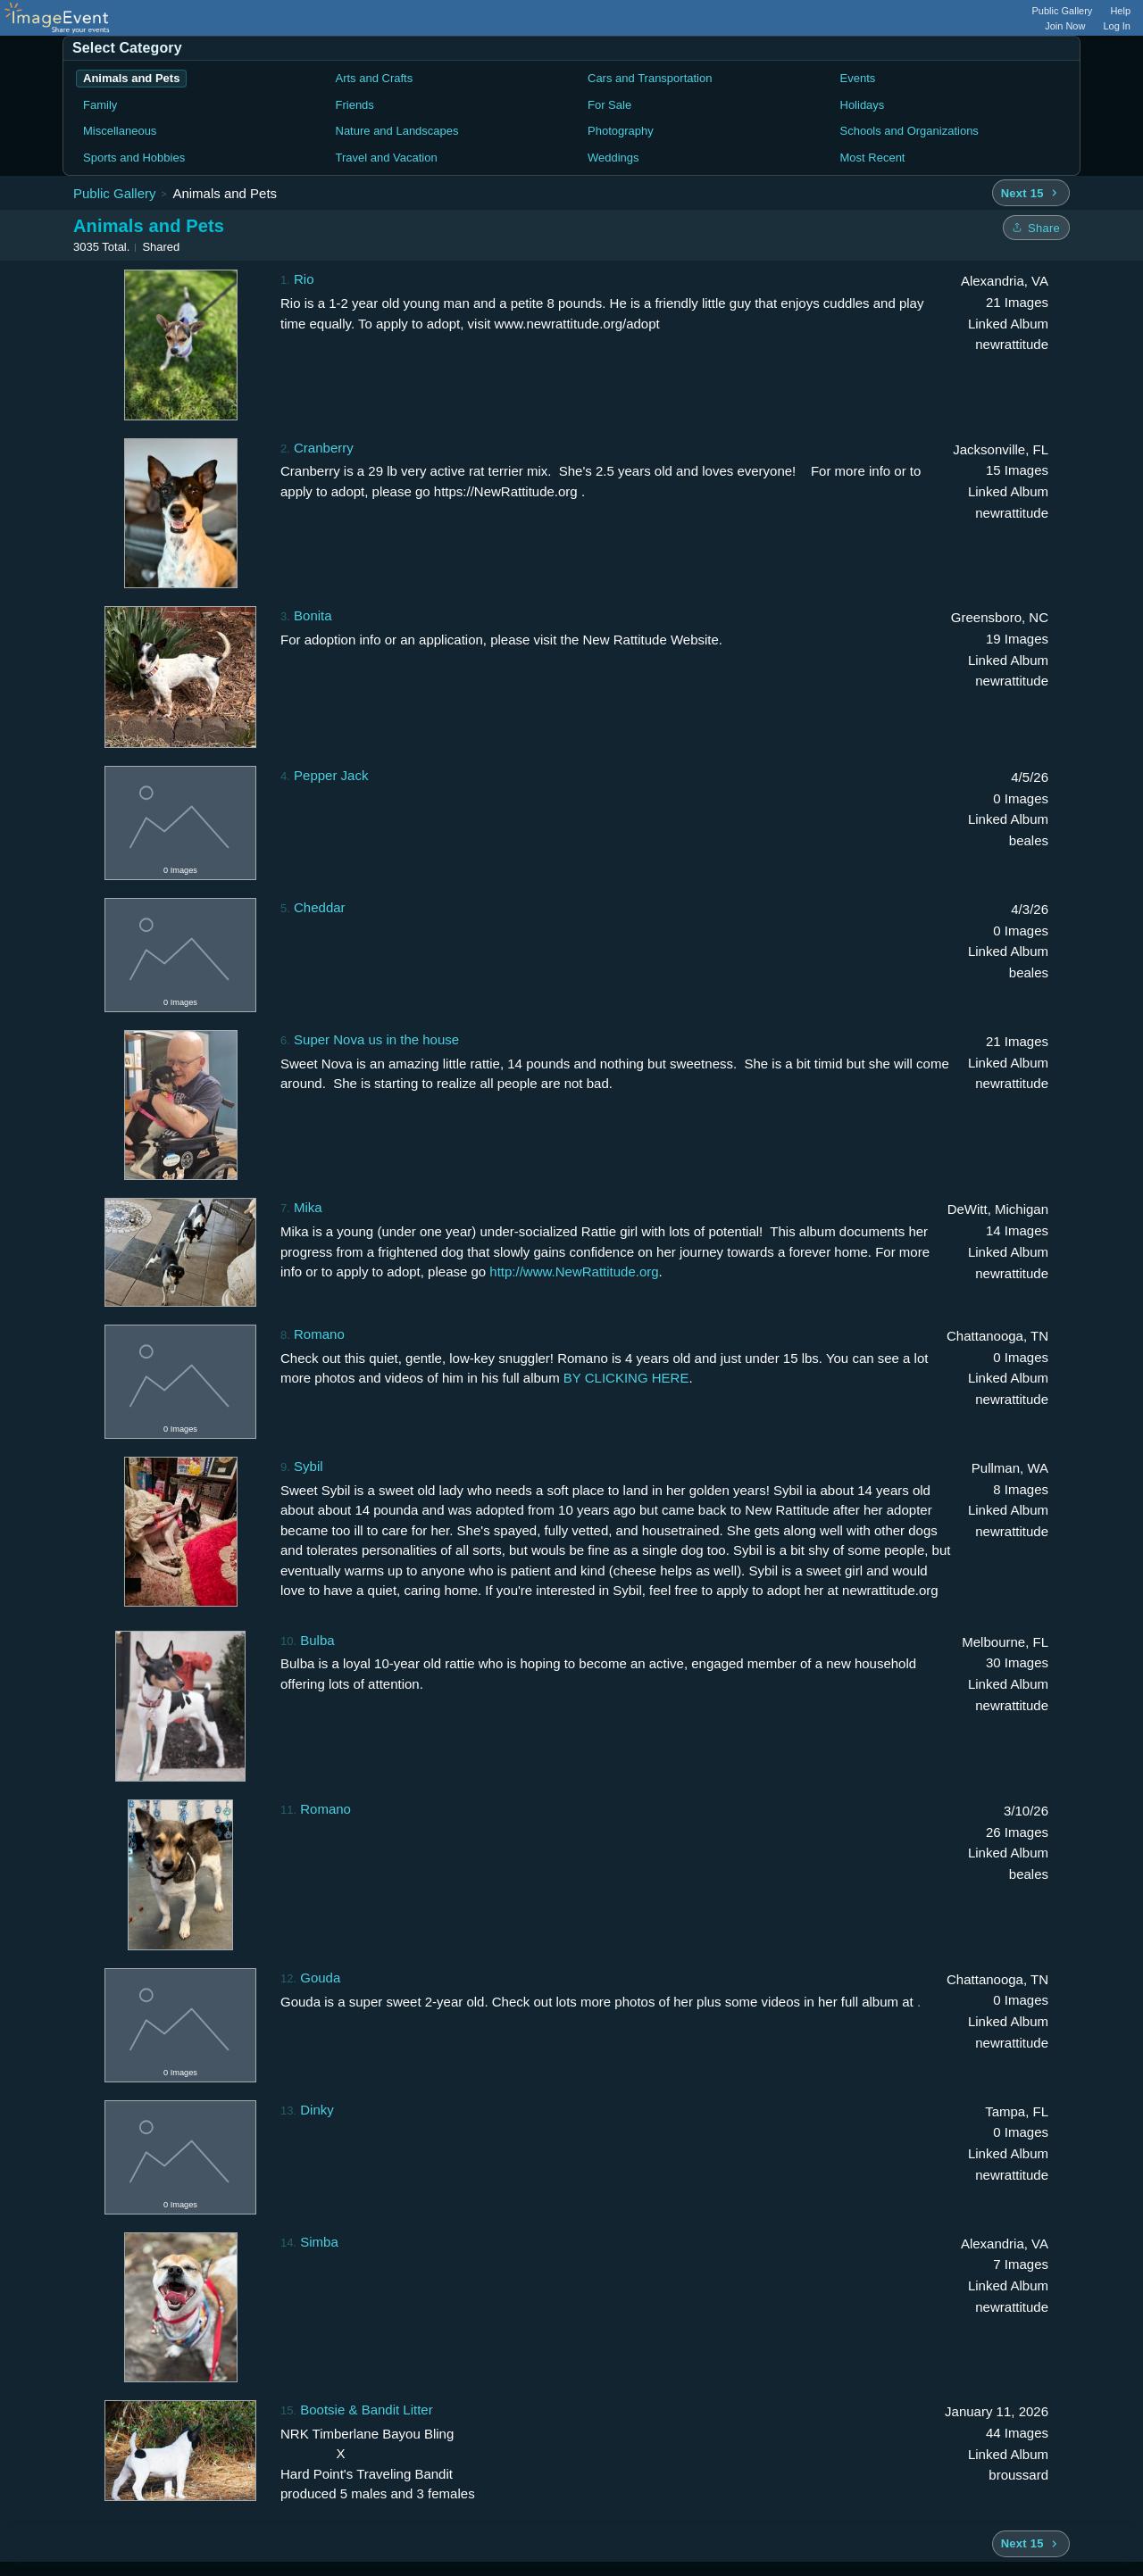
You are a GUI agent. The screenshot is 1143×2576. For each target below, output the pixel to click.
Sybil (308, 1466)
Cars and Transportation (650, 78)
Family (100, 105)
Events (858, 78)
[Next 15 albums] (1031, 192)
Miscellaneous (119, 130)
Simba (319, 2241)
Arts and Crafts (374, 78)
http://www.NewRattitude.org (573, 1271)
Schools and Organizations (909, 130)
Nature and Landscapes (397, 130)
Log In (1116, 26)
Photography (621, 130)
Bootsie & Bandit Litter (366, 2409)
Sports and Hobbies (134, 157)
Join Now (1065, 26)
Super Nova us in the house (376, 1039)
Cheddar (320, 907)
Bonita (313, 615)
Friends (355, 105)
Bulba (317, 1640)
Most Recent (872, 157)
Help (1120, 10)
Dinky (317, 2109)
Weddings (613, 157)
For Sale (609, 105)
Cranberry (324, 447)
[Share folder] (1036, 227)
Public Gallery (1062, 10)
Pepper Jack (331, 775)
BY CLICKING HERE (626, 1377)
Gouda (320, 1977)
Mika (308, 1207)
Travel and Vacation (387, 157)
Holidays (862, 105)
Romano (319, 1334)
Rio (304, 279)
